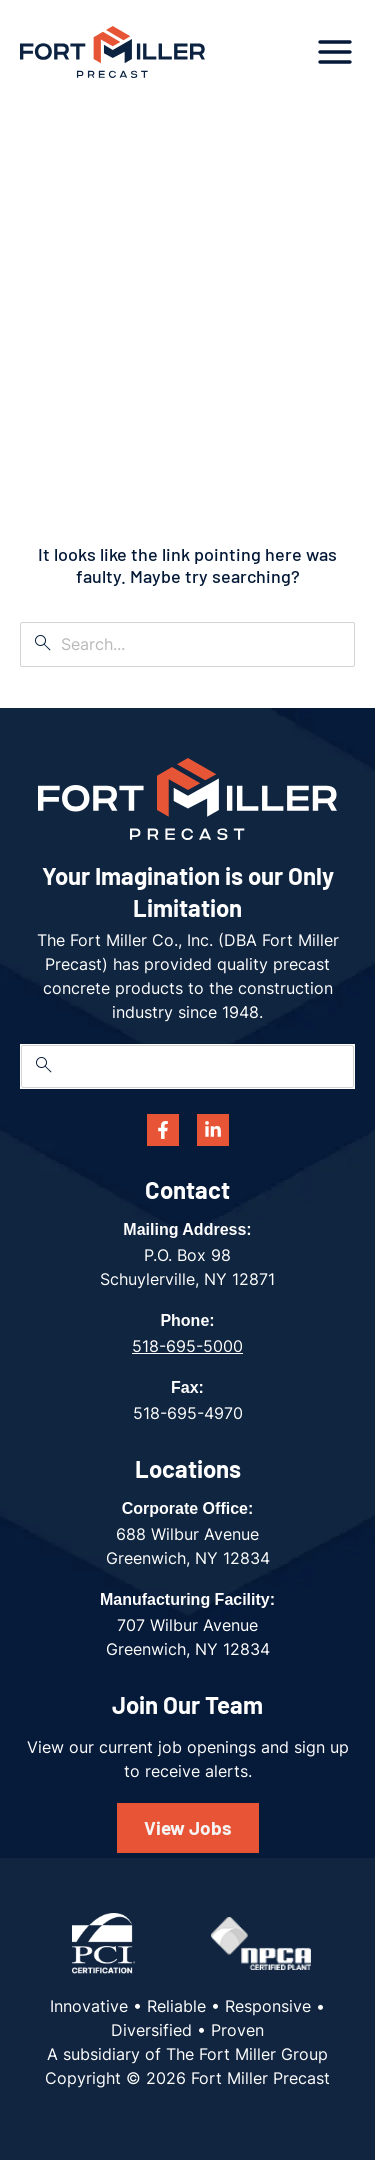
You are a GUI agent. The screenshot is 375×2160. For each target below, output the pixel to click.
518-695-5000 (187, 1346)
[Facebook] (163, 1130)
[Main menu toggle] (335, 52)
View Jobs (188, 1827)
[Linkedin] (213, 1130)
